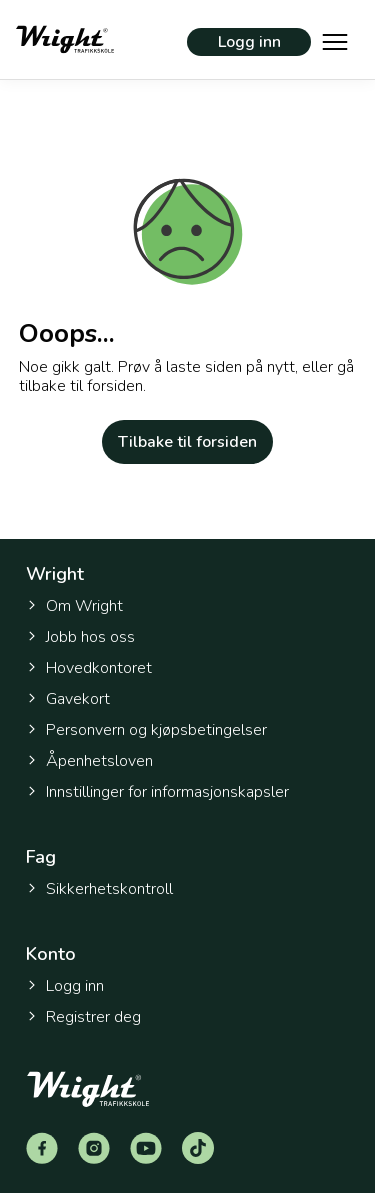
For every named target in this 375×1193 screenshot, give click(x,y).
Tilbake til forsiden (187, 442)
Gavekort (68, 699)
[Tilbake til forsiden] (65, 39)
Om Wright (74, 606)
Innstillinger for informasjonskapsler (157, 792)
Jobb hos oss (80, 637)
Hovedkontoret (89, 668)
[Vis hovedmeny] (335, 40)
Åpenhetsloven (89, 761)
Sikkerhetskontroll (99, 889)
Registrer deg (83, 1017)
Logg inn (249, 42)
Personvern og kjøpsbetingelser (146, 730)
